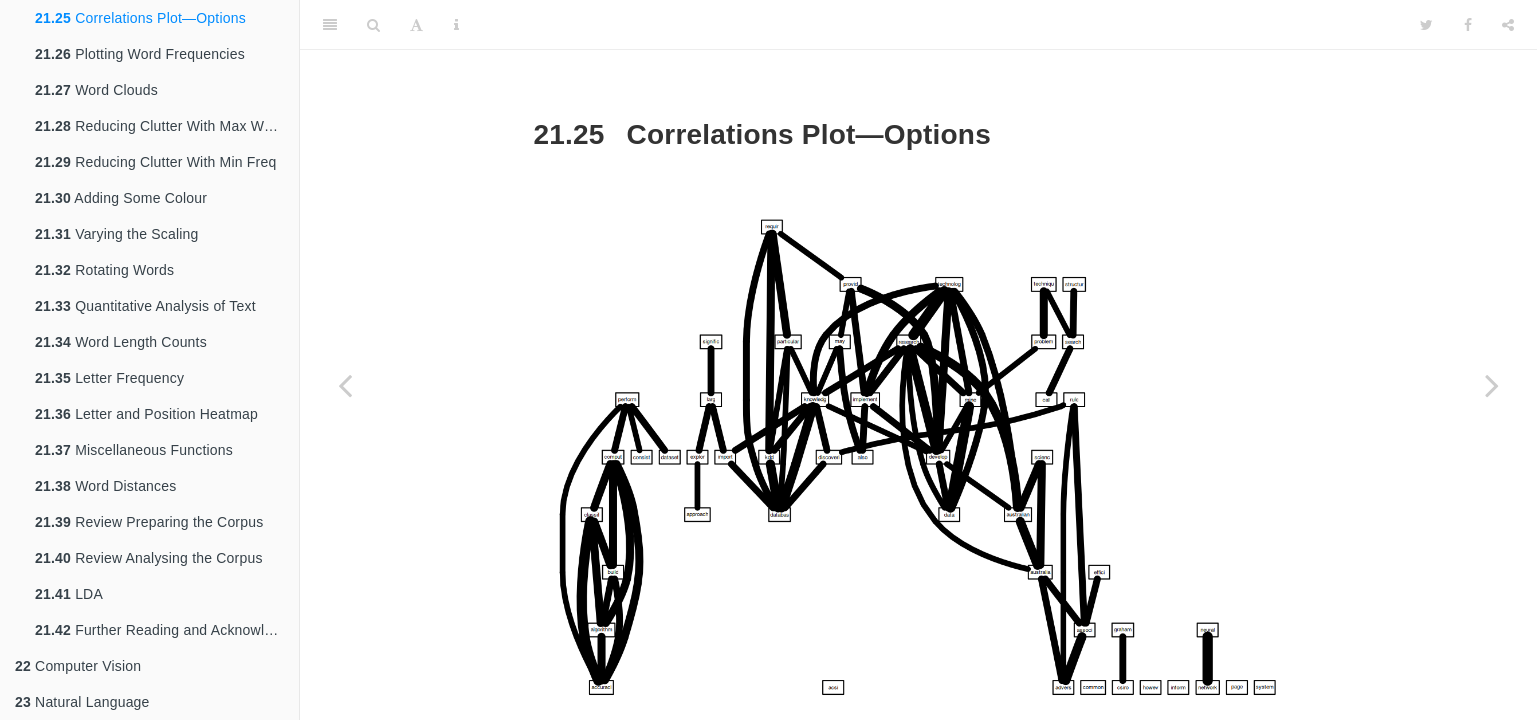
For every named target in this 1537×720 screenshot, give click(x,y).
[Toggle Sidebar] (330, 25)
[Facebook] (1468, 25)
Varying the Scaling (117, 234)
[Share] (1508, 25)
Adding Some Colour (121, 198)
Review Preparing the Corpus (149, 522)
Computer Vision (78, 666)
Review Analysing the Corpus (149, 558)
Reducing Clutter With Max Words (163, 126)
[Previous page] (345, 385)
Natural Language (82, 702)
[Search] (373, 25)
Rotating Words (104, 270)
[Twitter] (1426, 25)
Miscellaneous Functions (134, 450)
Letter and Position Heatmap (146, 414)
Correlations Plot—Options (140, 18)
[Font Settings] (416, 25)
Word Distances (106, 486)
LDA (69, 594)
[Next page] (1492, 385)
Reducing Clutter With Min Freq (155, 162)
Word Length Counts (121, 342)
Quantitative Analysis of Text (145, 306)
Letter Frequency (109, 378)
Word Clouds (96, 90)
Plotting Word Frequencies (140, 54)
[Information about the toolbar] (456, 25)
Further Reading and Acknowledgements (167, 630)
